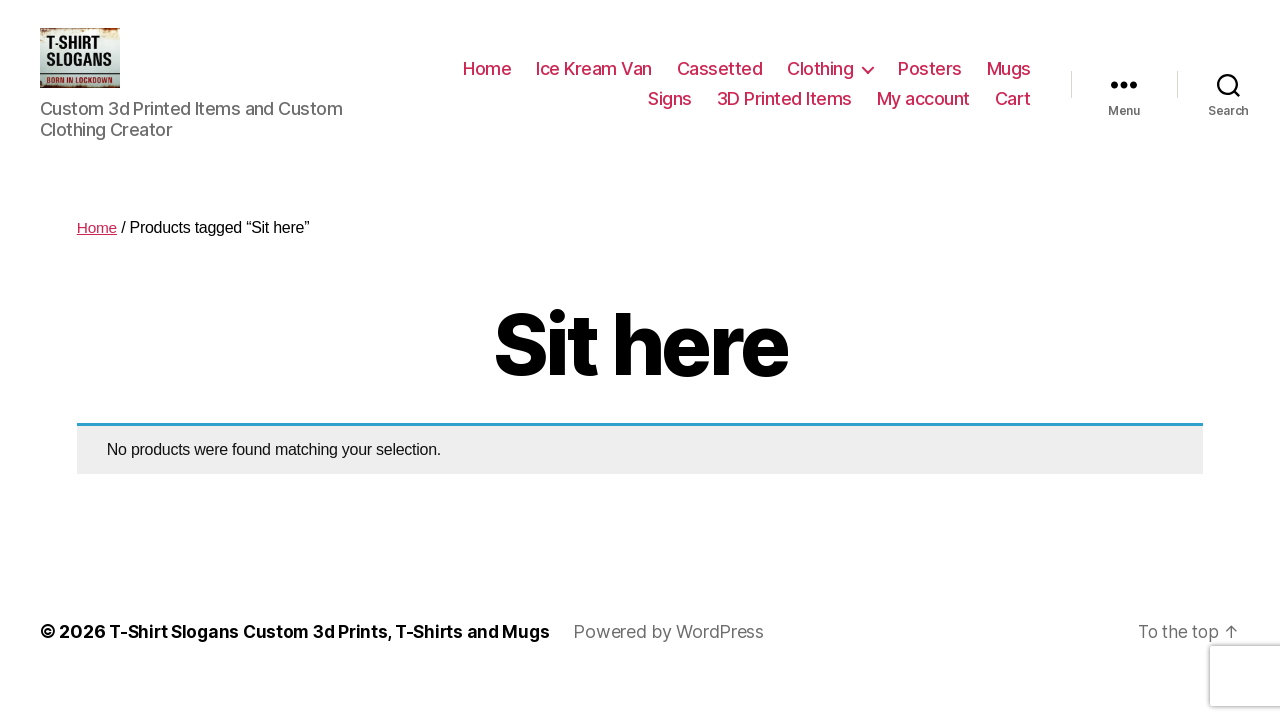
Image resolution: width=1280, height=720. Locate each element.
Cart (1013, 113)
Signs (670, 113)
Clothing (820, 83)
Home (487, 83)
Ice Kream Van (594, 83)
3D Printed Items (784, 113)
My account (923, 113)
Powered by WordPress (683, 661)
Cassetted (720, 83)
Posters (930, 83)
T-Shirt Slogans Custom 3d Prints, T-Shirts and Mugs (336, 661)
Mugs (1009, 83)
